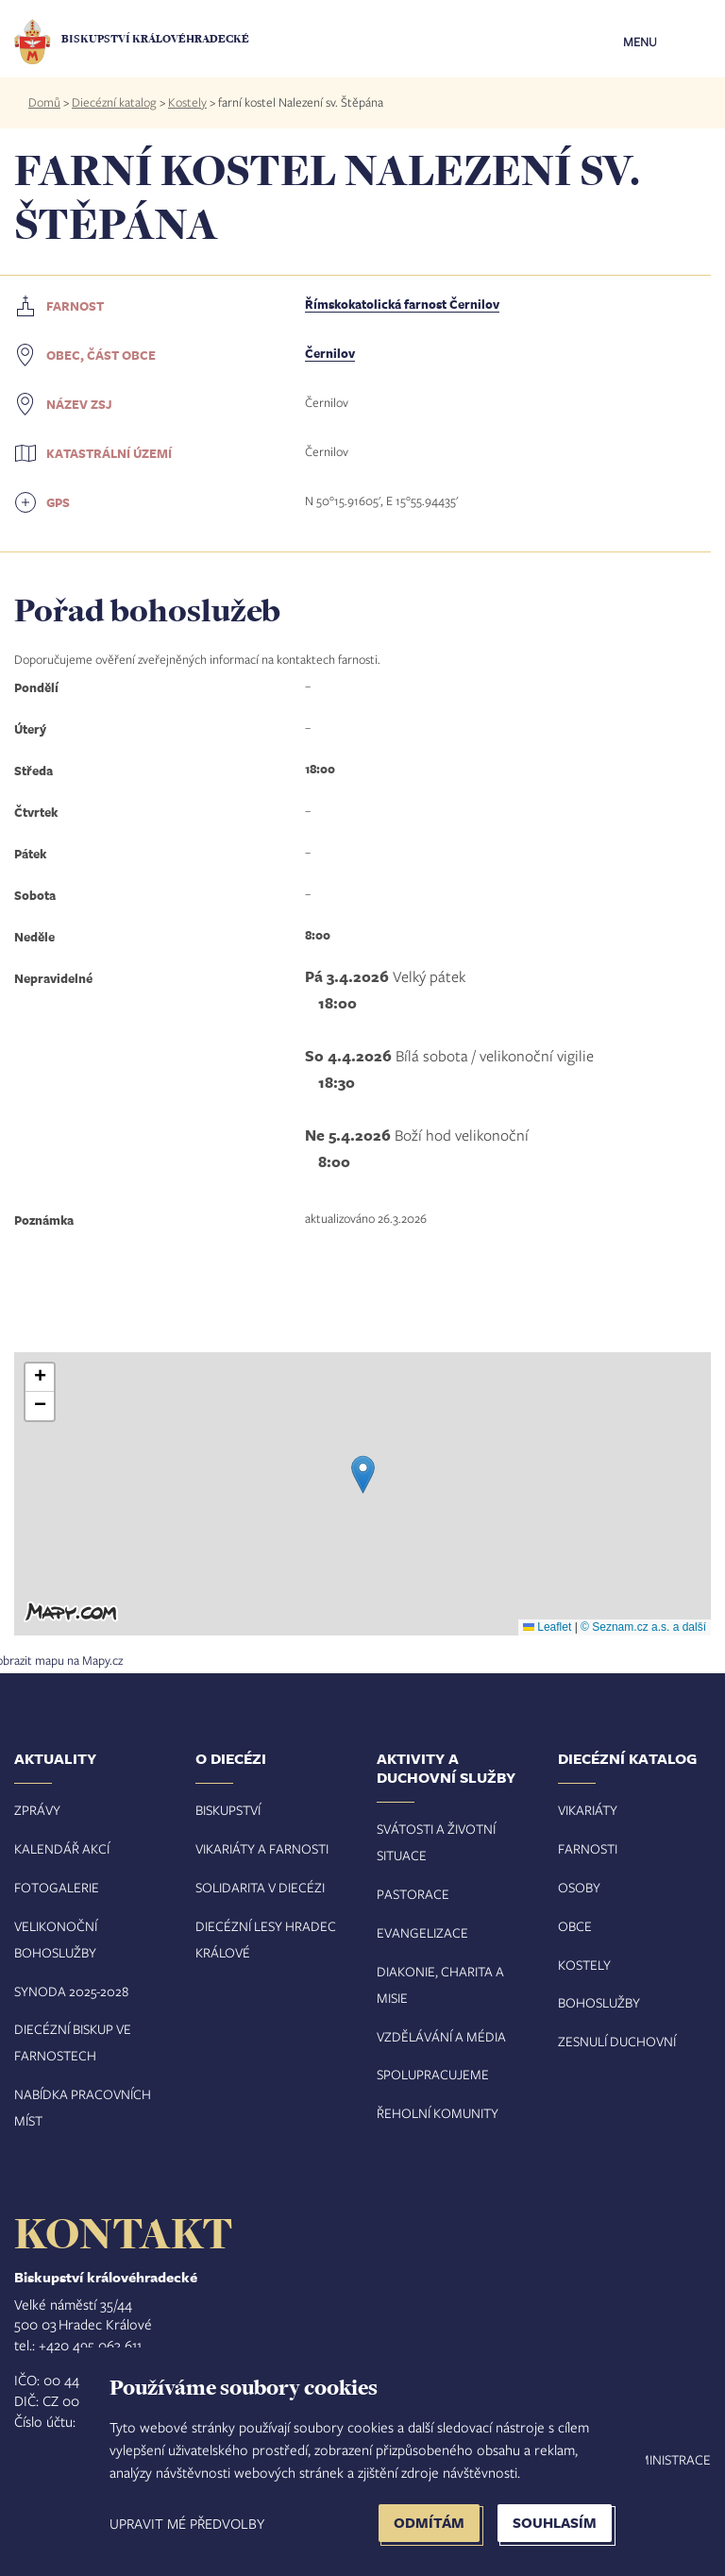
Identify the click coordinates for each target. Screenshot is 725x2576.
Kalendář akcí (62, 1848)
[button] (363, 1474)
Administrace (665, 2459)
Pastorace (413, 1894)
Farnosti (587, 1848)
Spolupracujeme (433, 2074)
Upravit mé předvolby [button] (187, 2523)
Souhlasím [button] (555, 2523)
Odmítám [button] (429, 2523)
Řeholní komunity (437, 2113)
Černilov (330, 353)
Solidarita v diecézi (260, 1887)
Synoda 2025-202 (68, 1991)
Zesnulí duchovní (617, 2041)
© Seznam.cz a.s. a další (643, 1627)
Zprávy (37, 1810)
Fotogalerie (56, 1887)
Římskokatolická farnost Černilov (402, 304)
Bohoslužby (599, 2002)
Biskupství (228, 1810)
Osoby (579, 1887)
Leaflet (547, 1627)
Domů (44, 101)
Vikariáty (587, 1810)
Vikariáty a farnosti (262, 1848)
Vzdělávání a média (441, 2036)
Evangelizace (422, 1932)
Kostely (187, 101)
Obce (575, 1926)
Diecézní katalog (114, 101)
